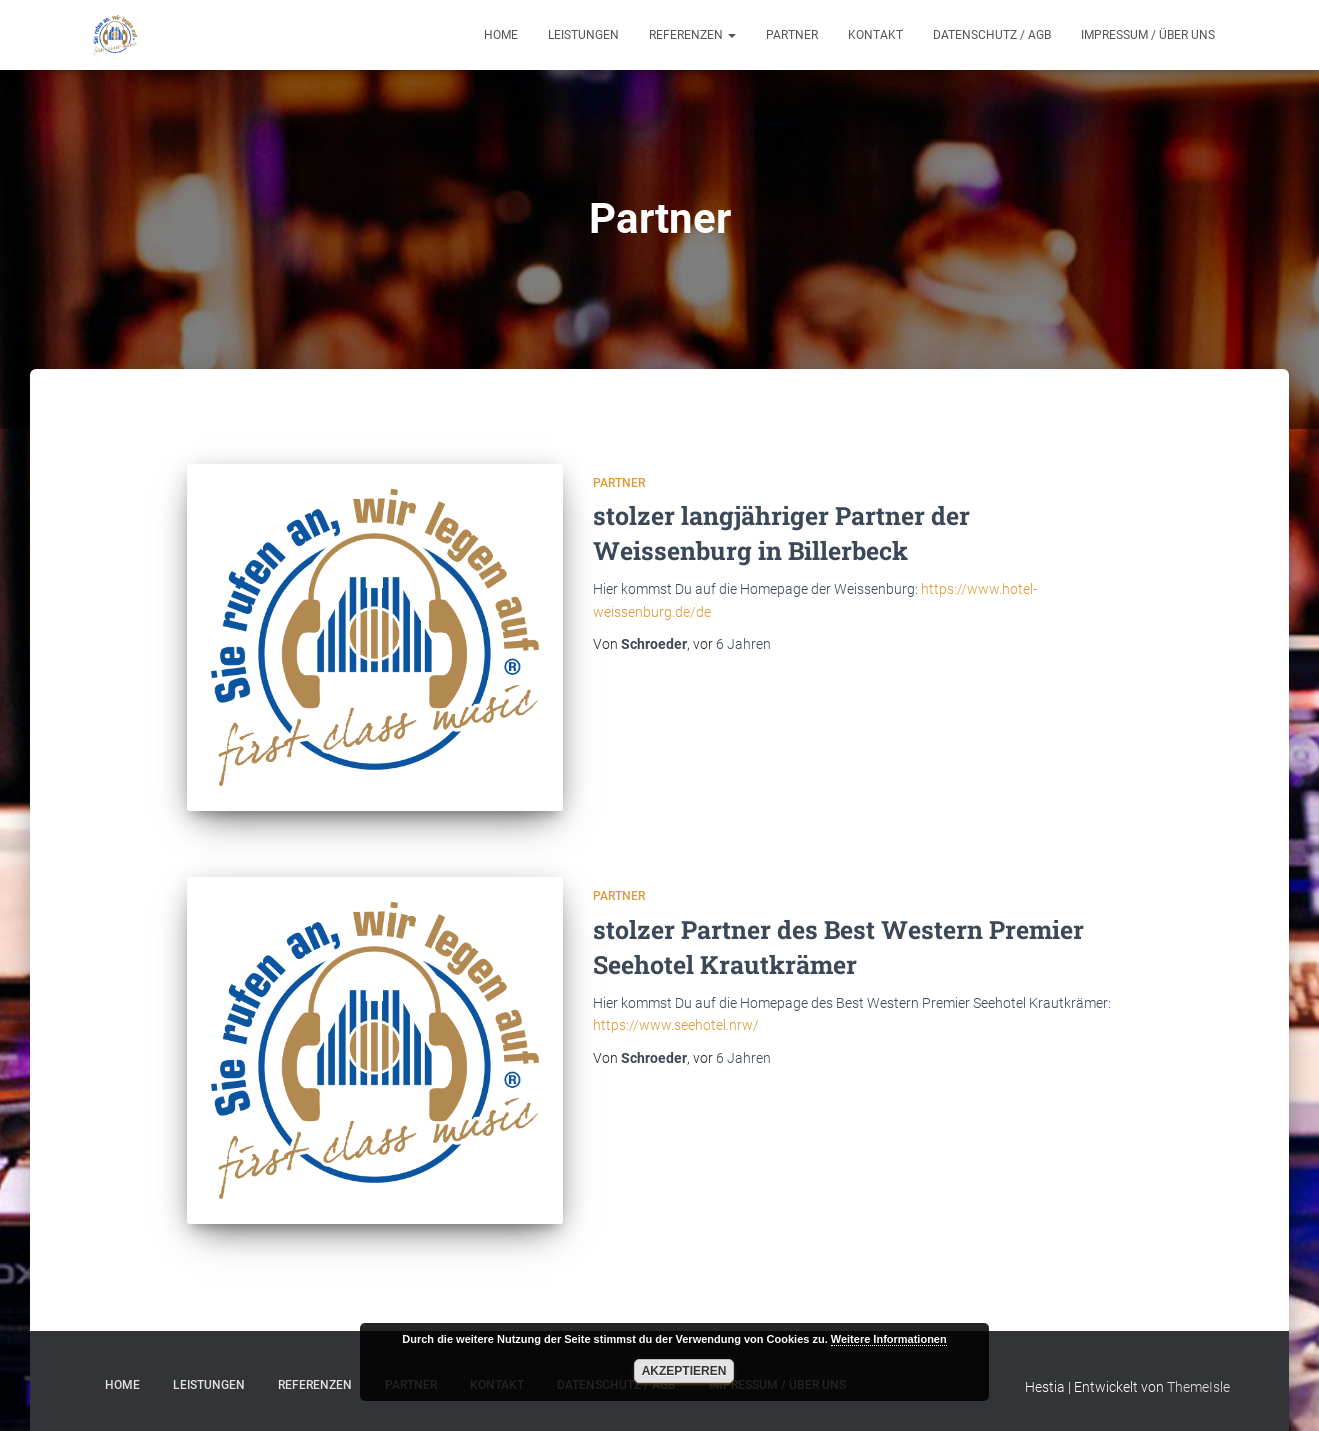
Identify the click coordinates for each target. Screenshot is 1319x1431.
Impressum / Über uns (1148, 35)
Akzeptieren (684, 1371)
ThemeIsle (1198, 1387)
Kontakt (875, 35)
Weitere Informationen (889, 1339)
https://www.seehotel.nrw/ (676, 1025)
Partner (792, 35)
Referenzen (692, 35)
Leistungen (583, 35)
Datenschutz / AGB (992, 35)
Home (501, 35)
